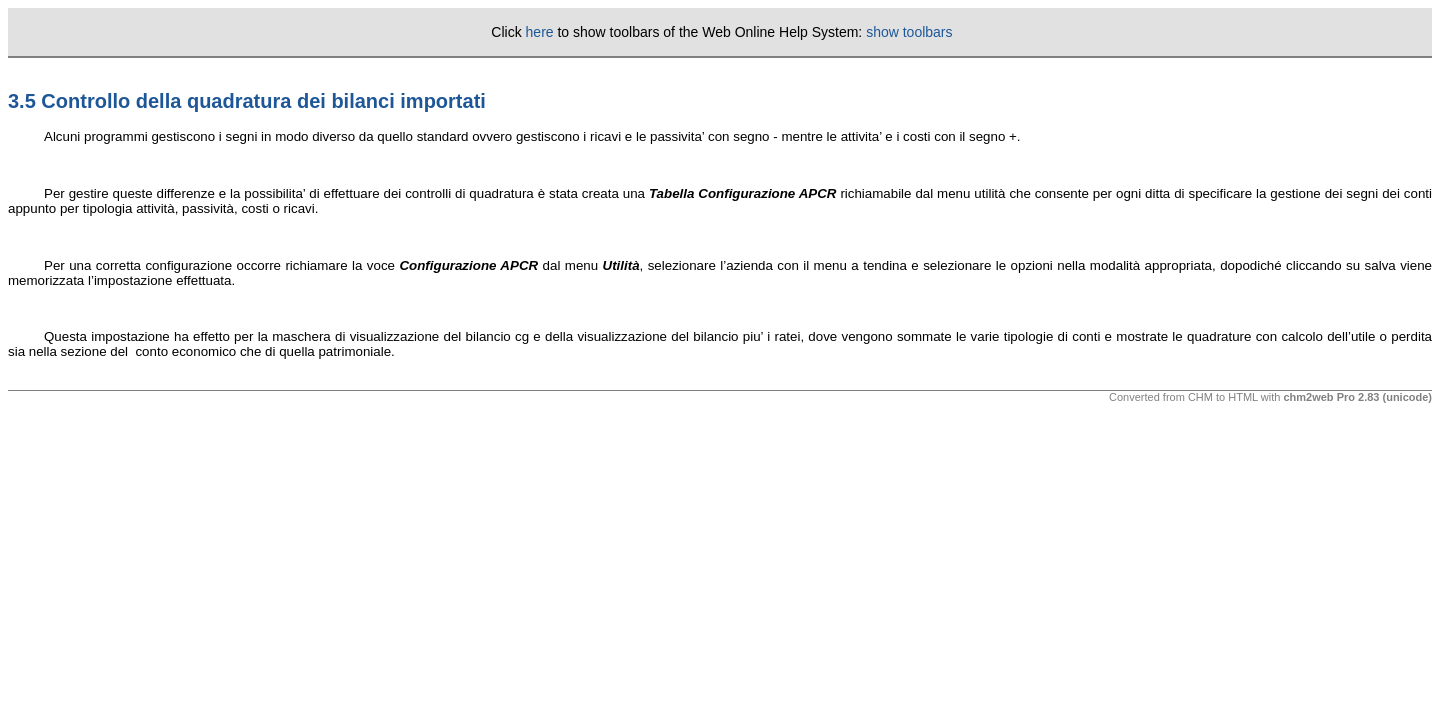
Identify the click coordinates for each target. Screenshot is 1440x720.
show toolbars (909, 32)
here (540, 32)
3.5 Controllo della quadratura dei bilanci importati (247, 101)
